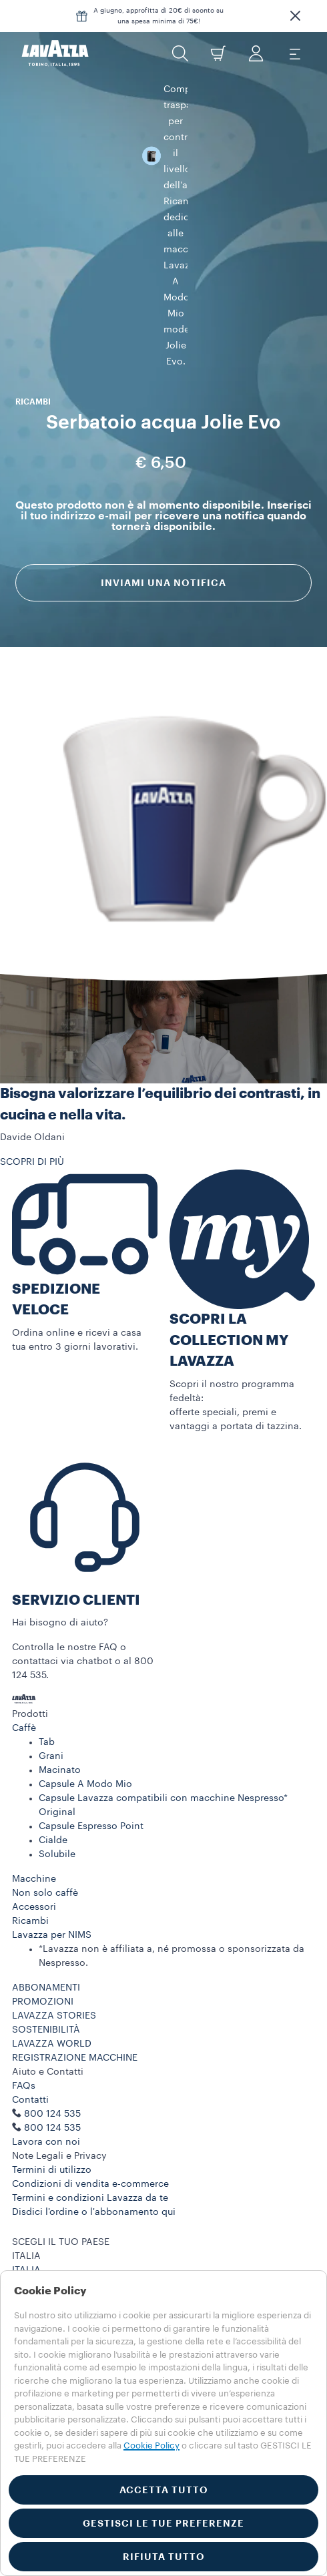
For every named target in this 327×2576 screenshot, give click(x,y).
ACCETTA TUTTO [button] (163, 2490)
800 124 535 (52, 2062)
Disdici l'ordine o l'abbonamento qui (94, 2146)
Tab (47, 1676)
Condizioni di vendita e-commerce (90, 2118)
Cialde (53, 1774)
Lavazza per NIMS (51, 1869)
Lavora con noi (46, 2076)
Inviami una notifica (163, 432)
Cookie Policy (63, 2263)
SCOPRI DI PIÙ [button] (32, 1096)
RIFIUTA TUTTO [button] (164, 2556)
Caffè (24, 1662)
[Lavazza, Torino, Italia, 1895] (55, 53)
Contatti (30, 2034)
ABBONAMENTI (46, 1921)
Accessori (34, 1841)
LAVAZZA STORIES (54, 1950)
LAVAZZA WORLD (51, 1978)
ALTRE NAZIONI (47, 2218)
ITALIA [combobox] (26, 2190)
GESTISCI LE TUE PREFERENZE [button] (163, 2523)
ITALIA (26, 2204)
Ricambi (30, 1855)
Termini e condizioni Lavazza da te (90, 2132)
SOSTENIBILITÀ (46, 1964)
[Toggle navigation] (294, 53)
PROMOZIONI (42, 1936)
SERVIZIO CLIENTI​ (76, 1534)
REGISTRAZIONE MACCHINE (74, 1992)
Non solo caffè (45, 1827)
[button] (295, 16)
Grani (51, 1690)
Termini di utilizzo (51, 2104)
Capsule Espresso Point (91, 1760)
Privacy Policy (64, 2249)
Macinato (60, 1704)
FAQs (23, 2020)
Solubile (57, 1788)
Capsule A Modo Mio (85, 1718)
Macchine (34, 1813)
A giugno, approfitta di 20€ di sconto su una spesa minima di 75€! (158, 16)
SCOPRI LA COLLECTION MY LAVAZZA (229, 1274)
